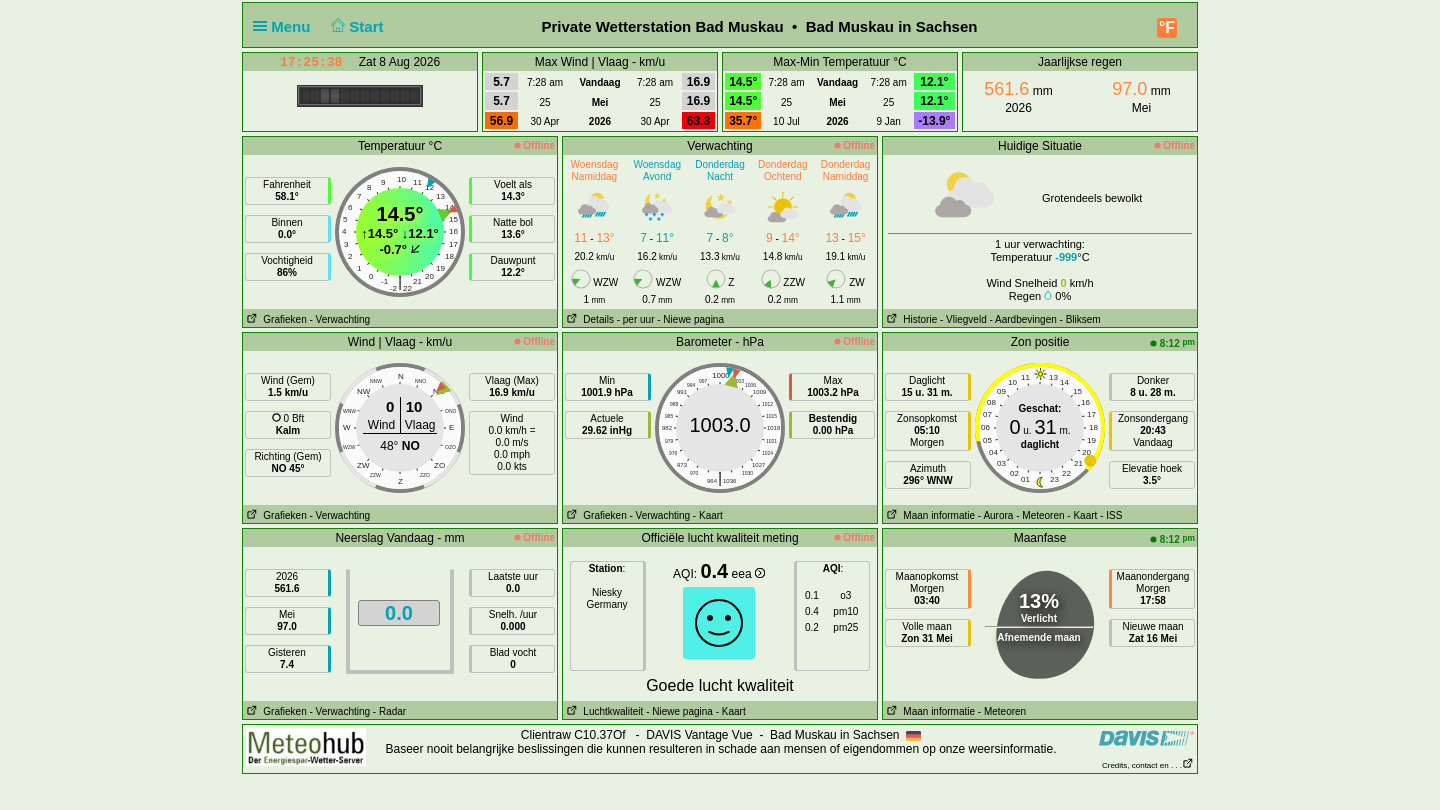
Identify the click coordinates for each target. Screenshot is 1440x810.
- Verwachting (339, 319)
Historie (910, 319)
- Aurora (996, 515)
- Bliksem (1080, 319)
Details (588, 319)
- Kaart (708, 515)
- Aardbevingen (1023, 319)
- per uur (636, 319)
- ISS (1111, 515)
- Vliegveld (963, 319)
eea (748, 574)
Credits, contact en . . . (1148, 765)
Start (355, 26)
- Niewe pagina (690, 319)
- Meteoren (1040, 515)
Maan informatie (929, 515)
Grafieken (275, 319)
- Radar (389, 711)
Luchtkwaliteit (603, 711)
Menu (286, 26)
